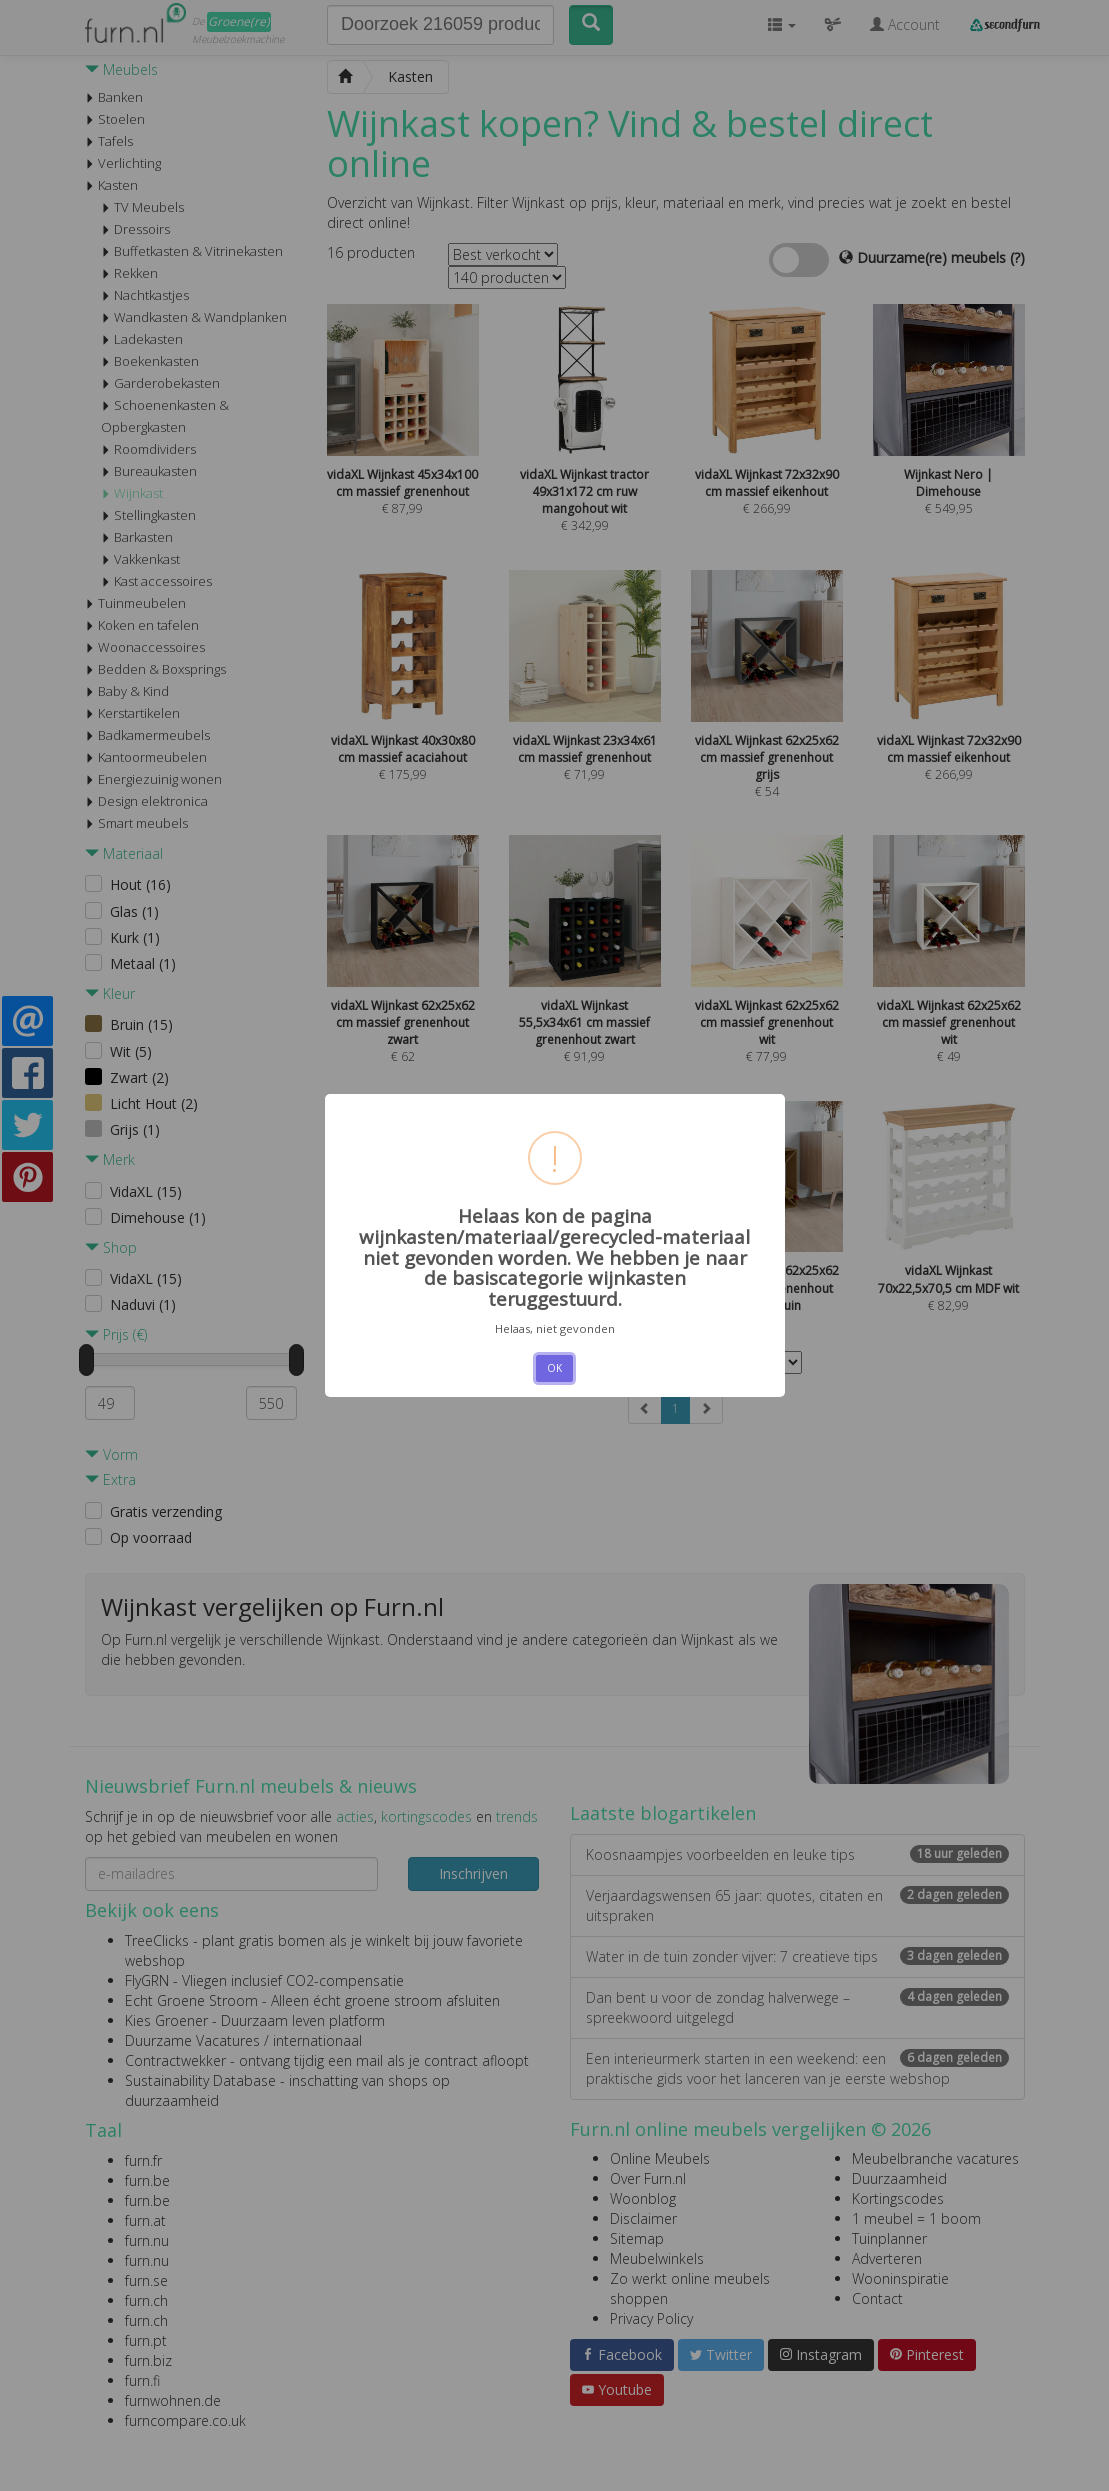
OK (554, 1368)
